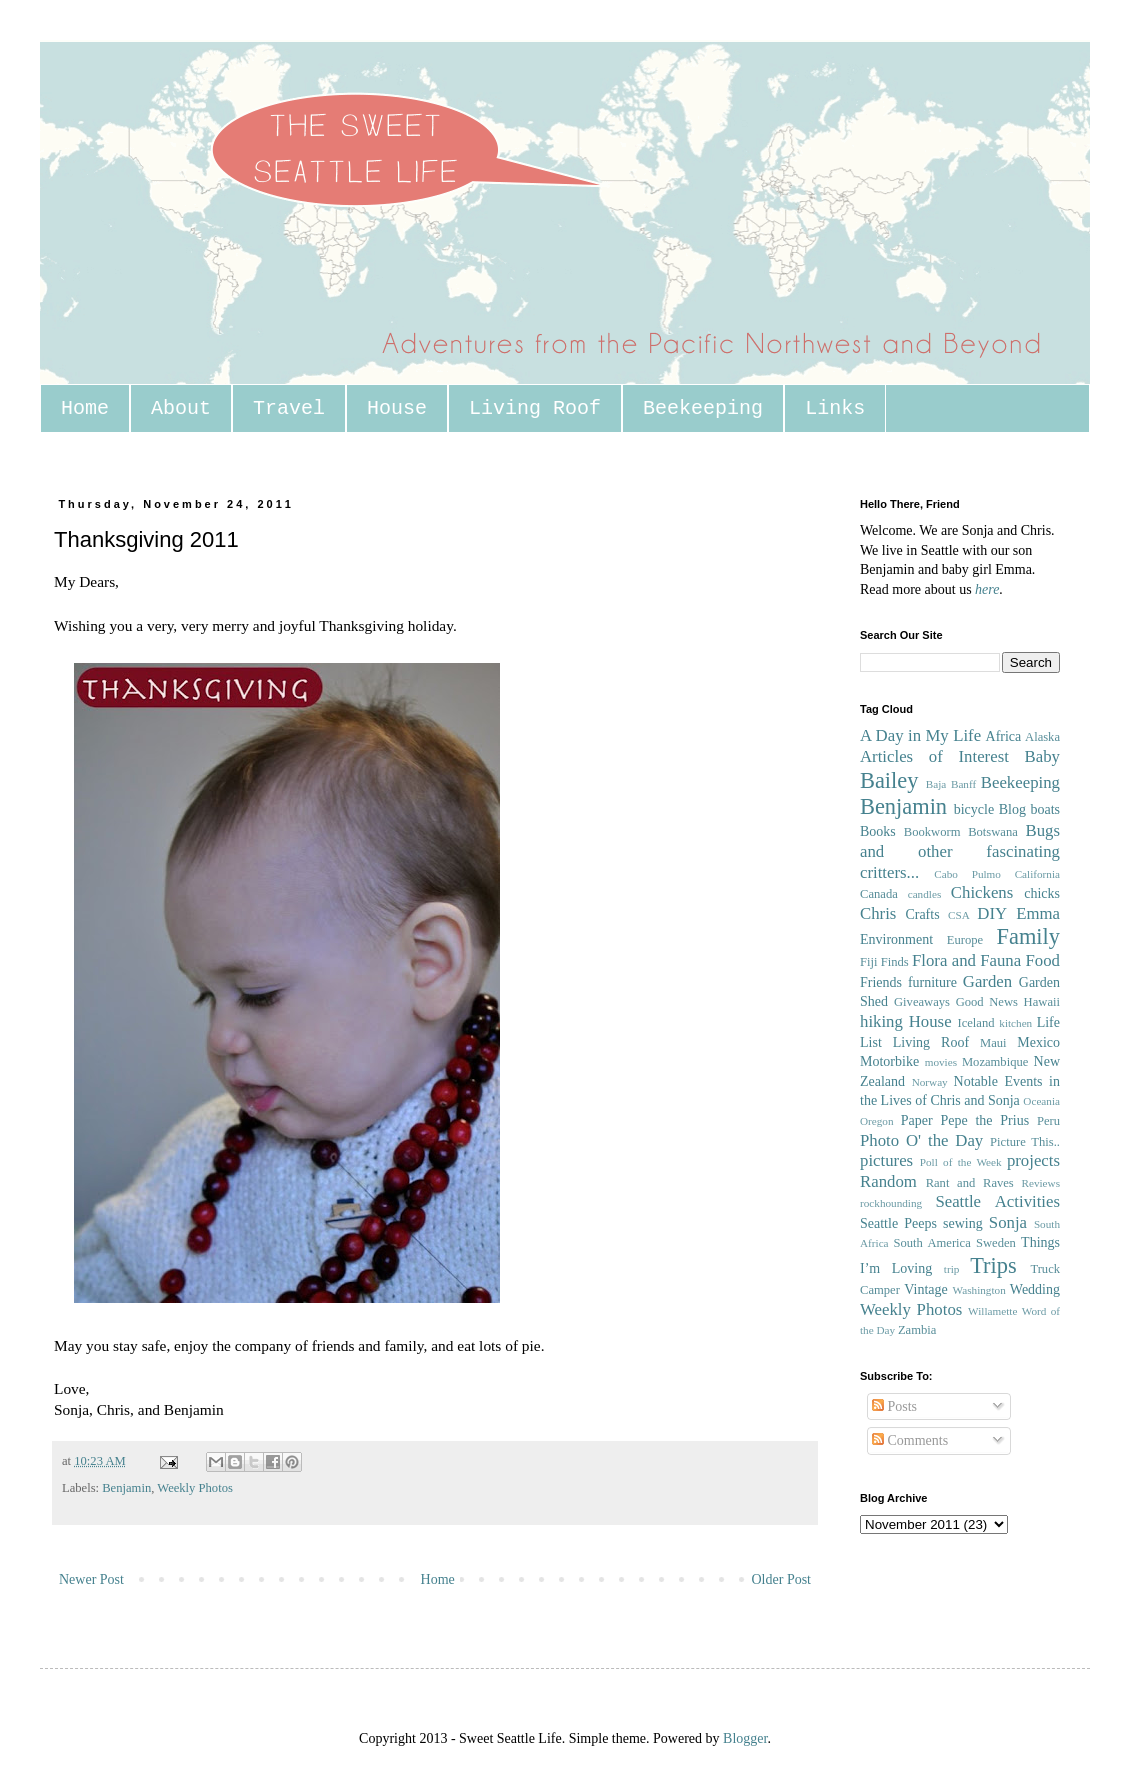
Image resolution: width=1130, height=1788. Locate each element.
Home (85, 408)
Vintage (925, 1289)
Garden (987, 981)
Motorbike (889, 1061)
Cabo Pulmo (967, 874)
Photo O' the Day (921, 1140)
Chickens (982, 892)
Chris (878, 913)
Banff (963, 784)
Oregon (877, 1121)
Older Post (782, 1579)
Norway (930, 1082)
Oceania (1041, 1101)
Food (1042, 960)
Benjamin (126, 1488)
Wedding (1035, 1289)
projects (1033, 1160)
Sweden (996, 1243)
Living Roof (535, 408)
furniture (932, 982)
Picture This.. (1025, 1142)
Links (835, 408)
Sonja (1008, 1222)
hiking (881, 1021)
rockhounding (891, 1203)
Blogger (745, 1738)
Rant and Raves (970, 1183)
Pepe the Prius (984, 1120)
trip (952, 1269)
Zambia (917, 1330)
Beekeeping (703, 408)
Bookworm (932, 832)
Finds (895, 962)
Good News (987, 1002)
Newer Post (91, 1579)
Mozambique (995, 1062)
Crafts (922, 914)
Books (878, 831)
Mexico (1038, 1042)
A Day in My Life (920, 735)
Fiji (869, 962)
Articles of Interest (934, 756)
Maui (993, 1043)
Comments (910, 1440)
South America (931, 1243)
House (397, 408)
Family (1028, 936)
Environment (896, 939)
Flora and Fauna (966, 960)
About (181, 408)
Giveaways (922, 1002)
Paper (917, 1120)
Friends (881, 982)
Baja (936, 784)
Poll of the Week (961, 1162)
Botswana (993, 832)
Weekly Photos (195, 1488)
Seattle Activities (997, 1201)
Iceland (975, 1023)
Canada (879, 894)
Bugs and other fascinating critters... (960, 851)
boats (1045, 809)
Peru (1048, 1121)
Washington (979, 1290)
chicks (1042, 893)
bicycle (974, 809)
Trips (993, 1265)
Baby (1042, 756)
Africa (1004, 736)
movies (941, 1062)
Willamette (992, 1311)
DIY (992, 913)
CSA (959, 915)
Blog (1012, 809)
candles (925, 894)
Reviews (1040, 1183)
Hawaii (1042, 1002)
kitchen (1015, 1023)
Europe (965, 940)
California (1037, 874)
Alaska (1042, 737)
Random (888, 1181)
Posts (894, 1406)
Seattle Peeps (898, 1223)
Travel (289, 408)
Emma (1038, 913)
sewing (963, 1223)
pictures (886, 1160)
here (987, 589)
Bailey (889, 780)
